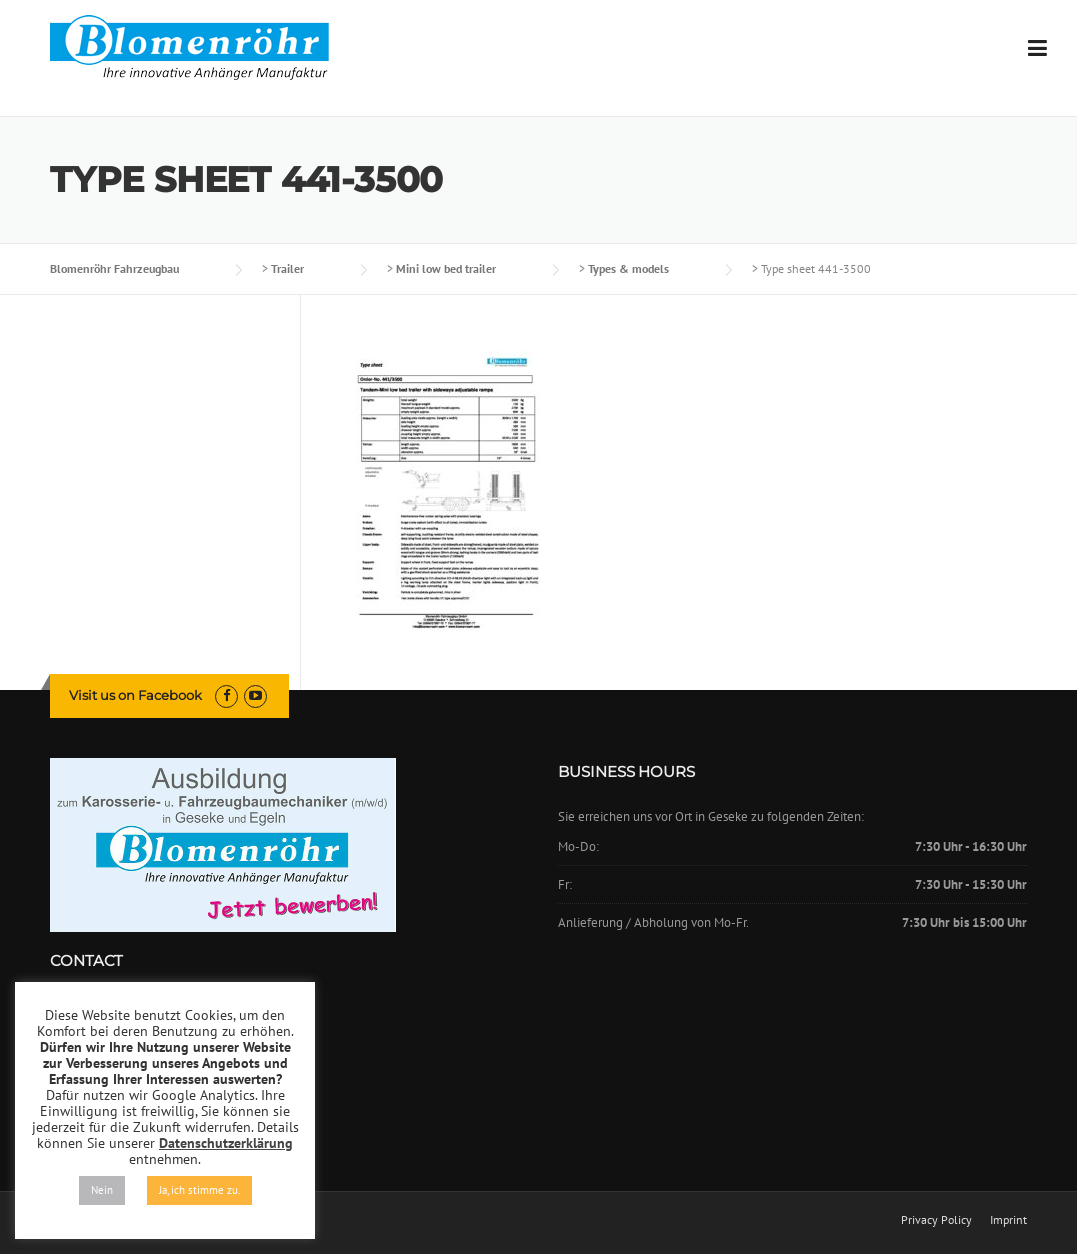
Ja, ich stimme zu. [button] (199, 1190)
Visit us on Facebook (135, 695)
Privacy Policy (936, 1220)
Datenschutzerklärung (226, 1143)
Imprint (1008, 1220)
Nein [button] (102, 1190)
